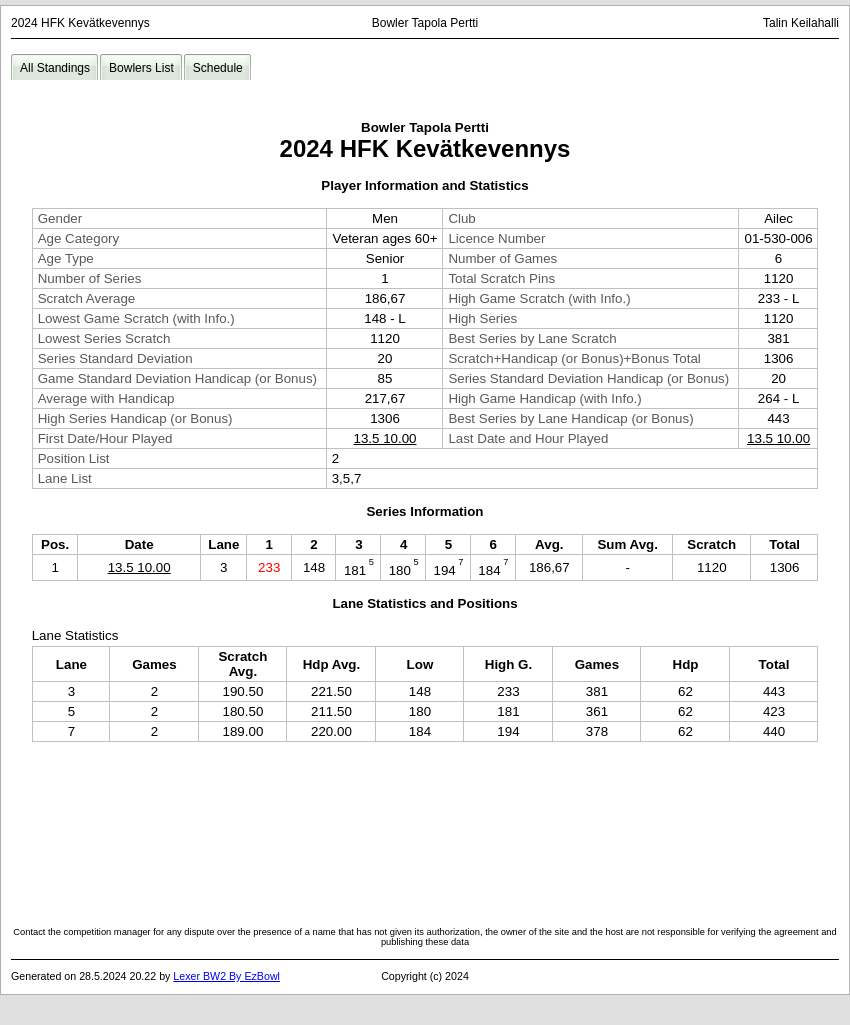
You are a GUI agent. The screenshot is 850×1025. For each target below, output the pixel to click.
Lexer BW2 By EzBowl (226, 976)
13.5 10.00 (385, 438)
